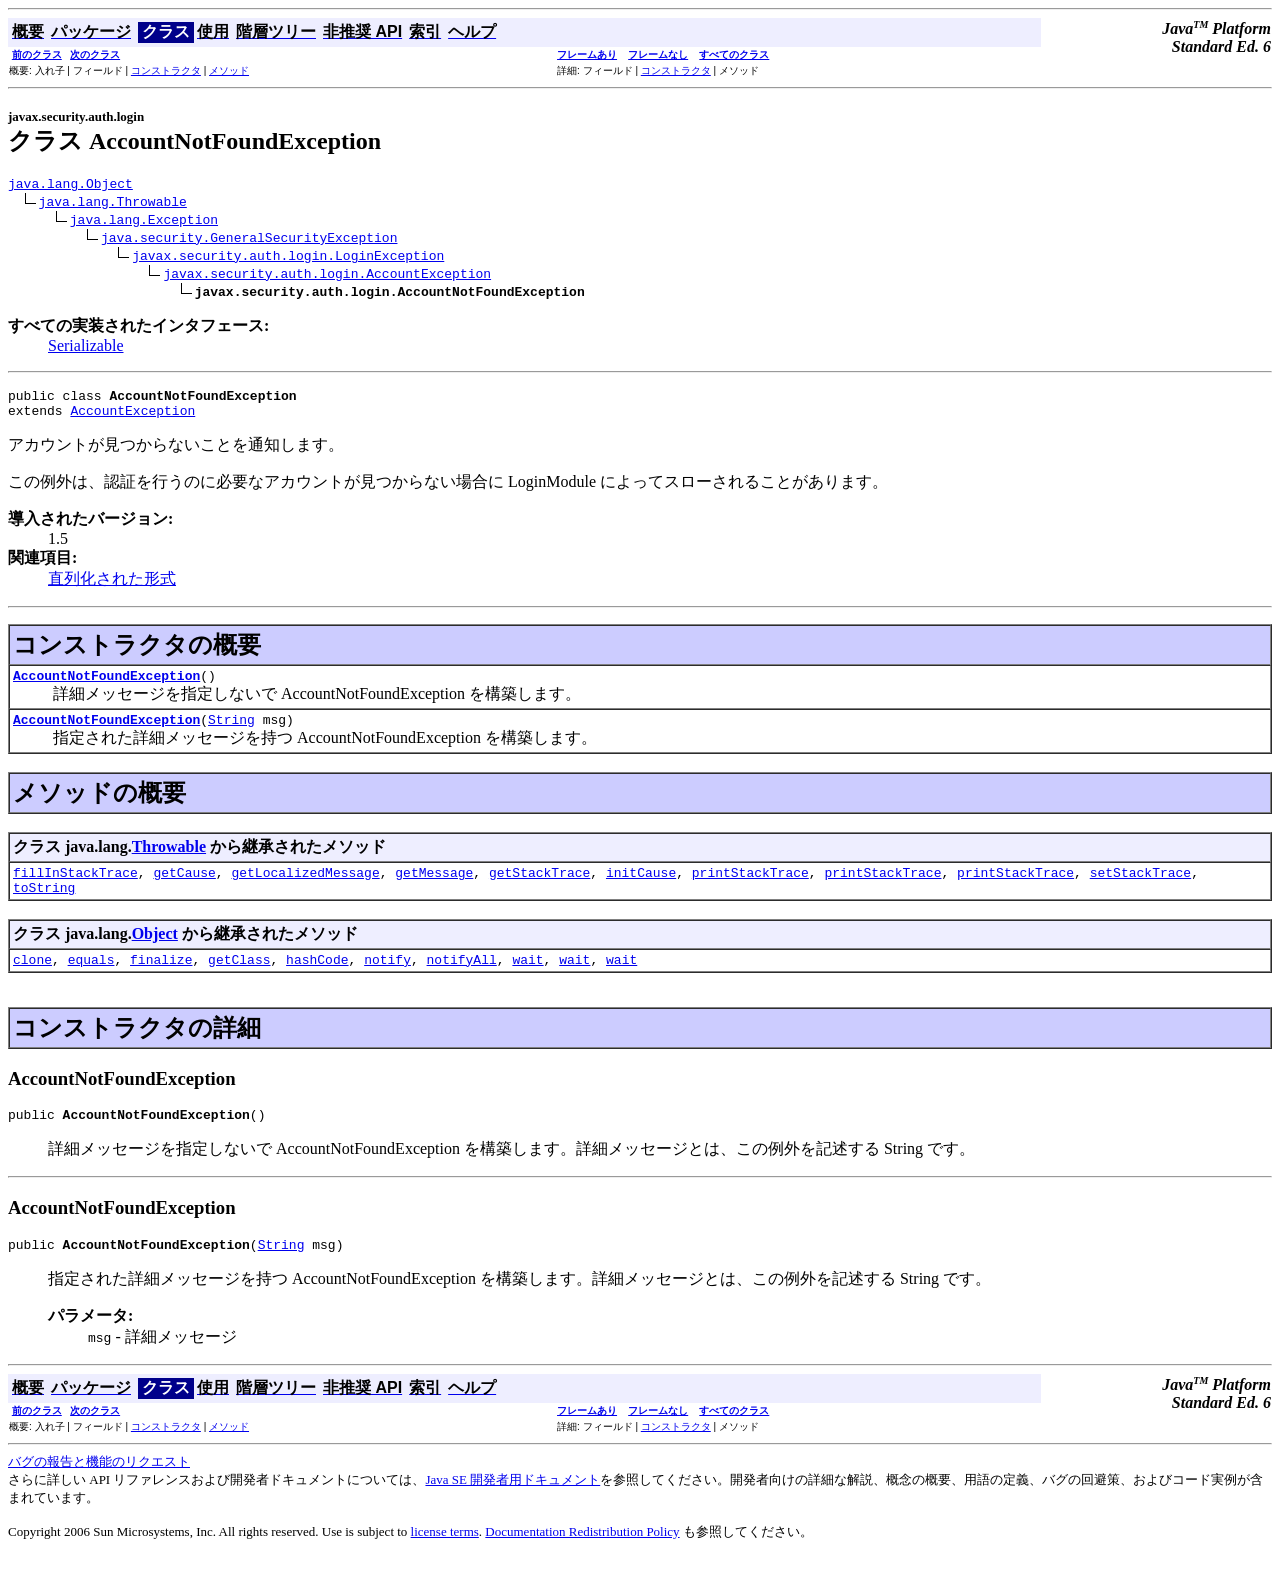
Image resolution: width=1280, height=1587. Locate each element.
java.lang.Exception (144, 222)
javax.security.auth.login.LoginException (288, 258)
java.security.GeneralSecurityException (249, 240)
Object (155, 954)
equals (91, 983)
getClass (239, 983)
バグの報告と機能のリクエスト (99, 1491)
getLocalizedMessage (305, 890)
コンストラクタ (166, 70)
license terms (445, 1561)
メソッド (229, 70)
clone (32, 983)
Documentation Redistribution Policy (582, 1561)
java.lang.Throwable (113, 204)
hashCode (317, 983)
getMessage (434, 890)
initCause (641, 890)
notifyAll (462, 983)
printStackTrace (750, 890)
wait (527, 983)
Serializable (86, 348)
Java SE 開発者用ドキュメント (512, 1509)
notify (387, 983)
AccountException (132, 419)
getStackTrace (539, 890)
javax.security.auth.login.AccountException (327, 276)
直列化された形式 (112, 587)
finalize (161, 983)
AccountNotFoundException (106, 687)
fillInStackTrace (75, 890)
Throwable (169, 861)
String (231, 734)
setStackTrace (1140, 890)
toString (44, 908)
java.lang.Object (70, 186)
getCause (184, 890)
